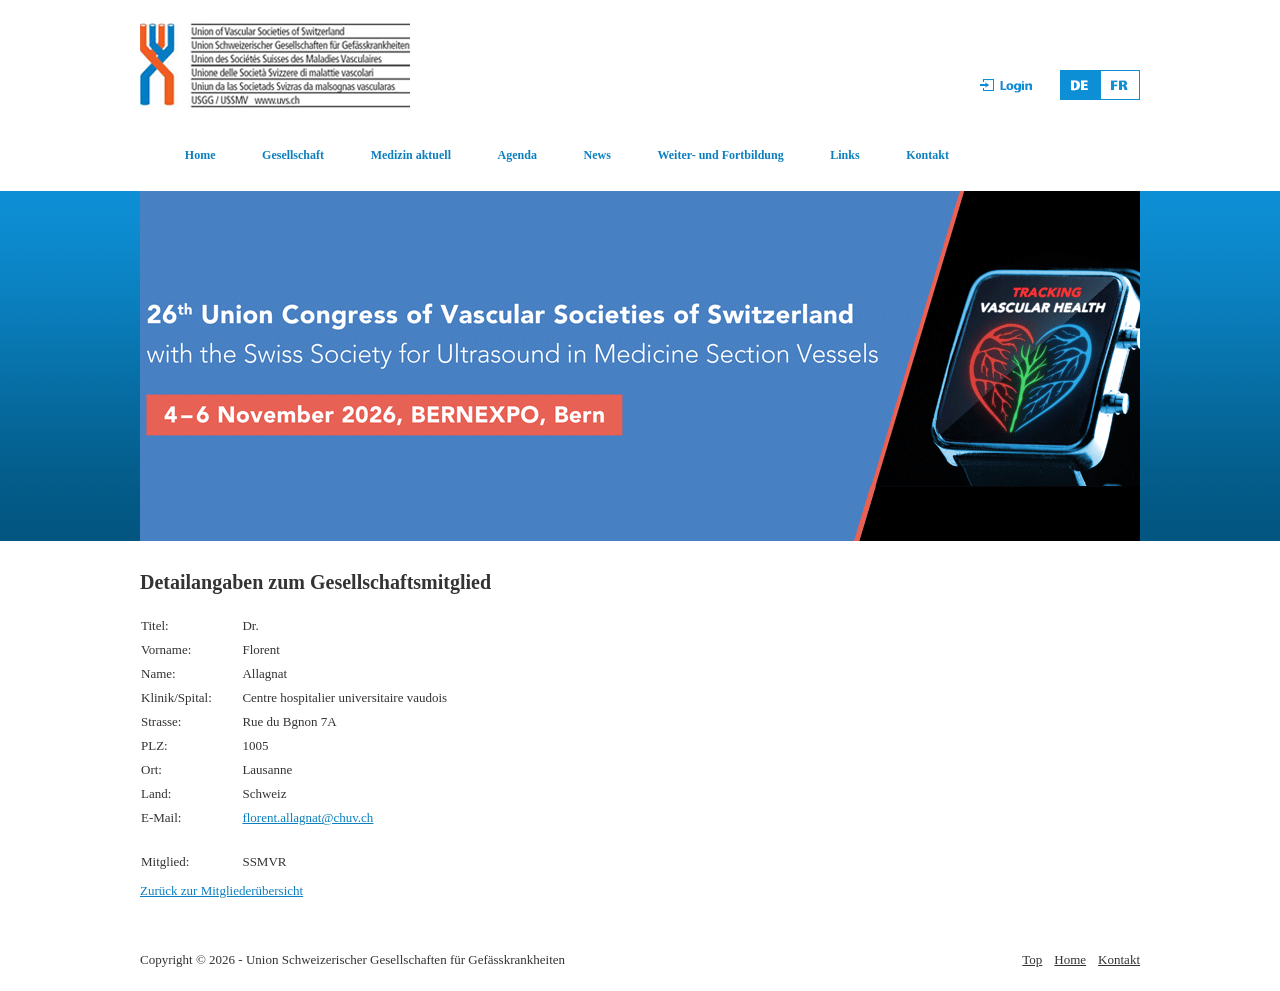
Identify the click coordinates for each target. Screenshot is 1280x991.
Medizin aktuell (411, 155)
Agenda (517, 155)
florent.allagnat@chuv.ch (307, 817)
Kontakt (927, 155)
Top (1032, 959)
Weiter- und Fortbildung (720, 155)
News (597, 155)
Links (844, 155)
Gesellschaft (293, 155)
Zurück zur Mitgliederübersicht (221, 890)
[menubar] (545, 156)
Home (200, 155)
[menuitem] (178, 156)
